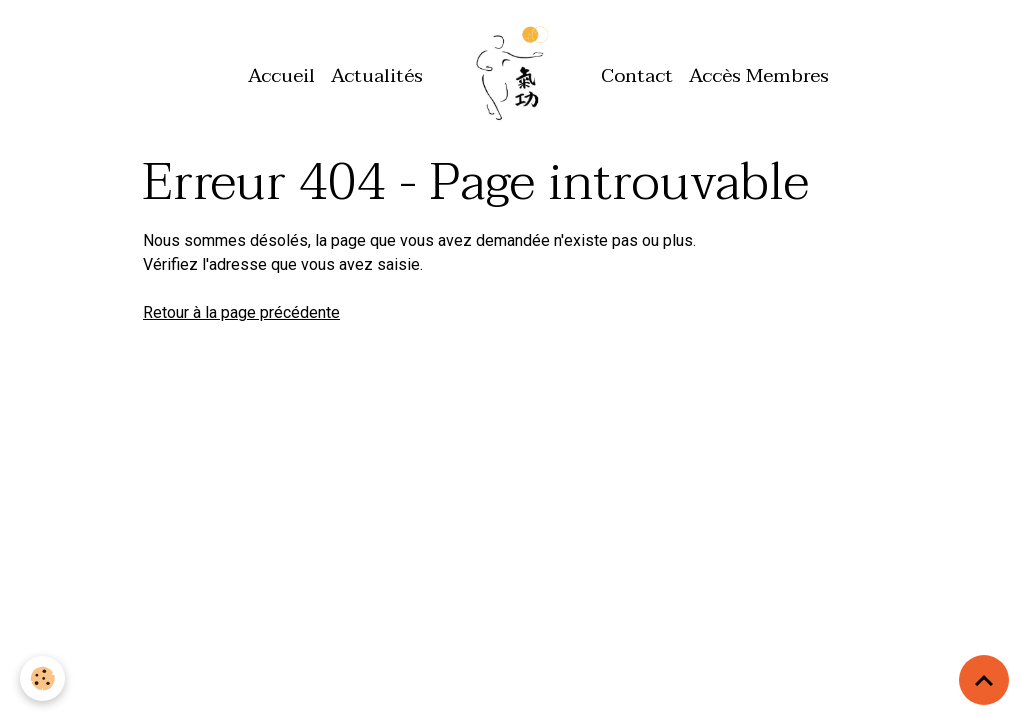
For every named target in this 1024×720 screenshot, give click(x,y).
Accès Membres (759, 75)
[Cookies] (42, 678)
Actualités (377, 75)
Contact (637, 75)
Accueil (281, 75)
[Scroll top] (984, 680)
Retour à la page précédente (241, 312)
